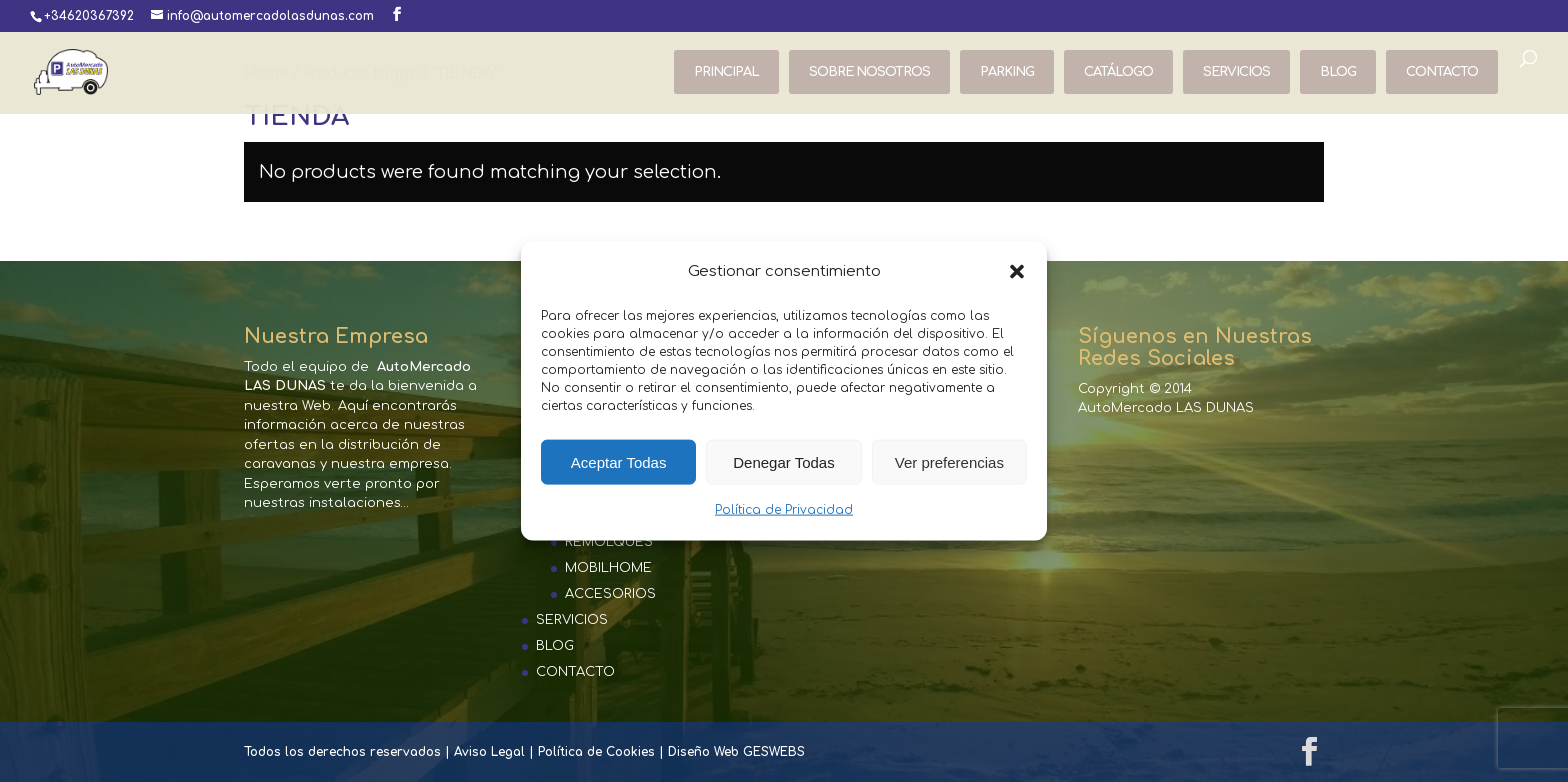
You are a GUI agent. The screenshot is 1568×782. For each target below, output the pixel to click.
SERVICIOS (1236, 72)
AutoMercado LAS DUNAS (1166, 408)
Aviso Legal (489, 752)
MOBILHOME (608, 568)
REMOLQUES (609, 542)
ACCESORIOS (610, 594)
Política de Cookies (596, 752)
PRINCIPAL (726, 72)
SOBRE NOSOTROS (869, 72)
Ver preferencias (949, 462)
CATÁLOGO (1118, 72)
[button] (1017, 272)
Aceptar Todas (619, 462)
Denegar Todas (783, 462)
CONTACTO (1442, 72)
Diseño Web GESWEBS (736, 752)
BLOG (1338, 72)
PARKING (1007, 72)
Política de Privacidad (784, 510)
